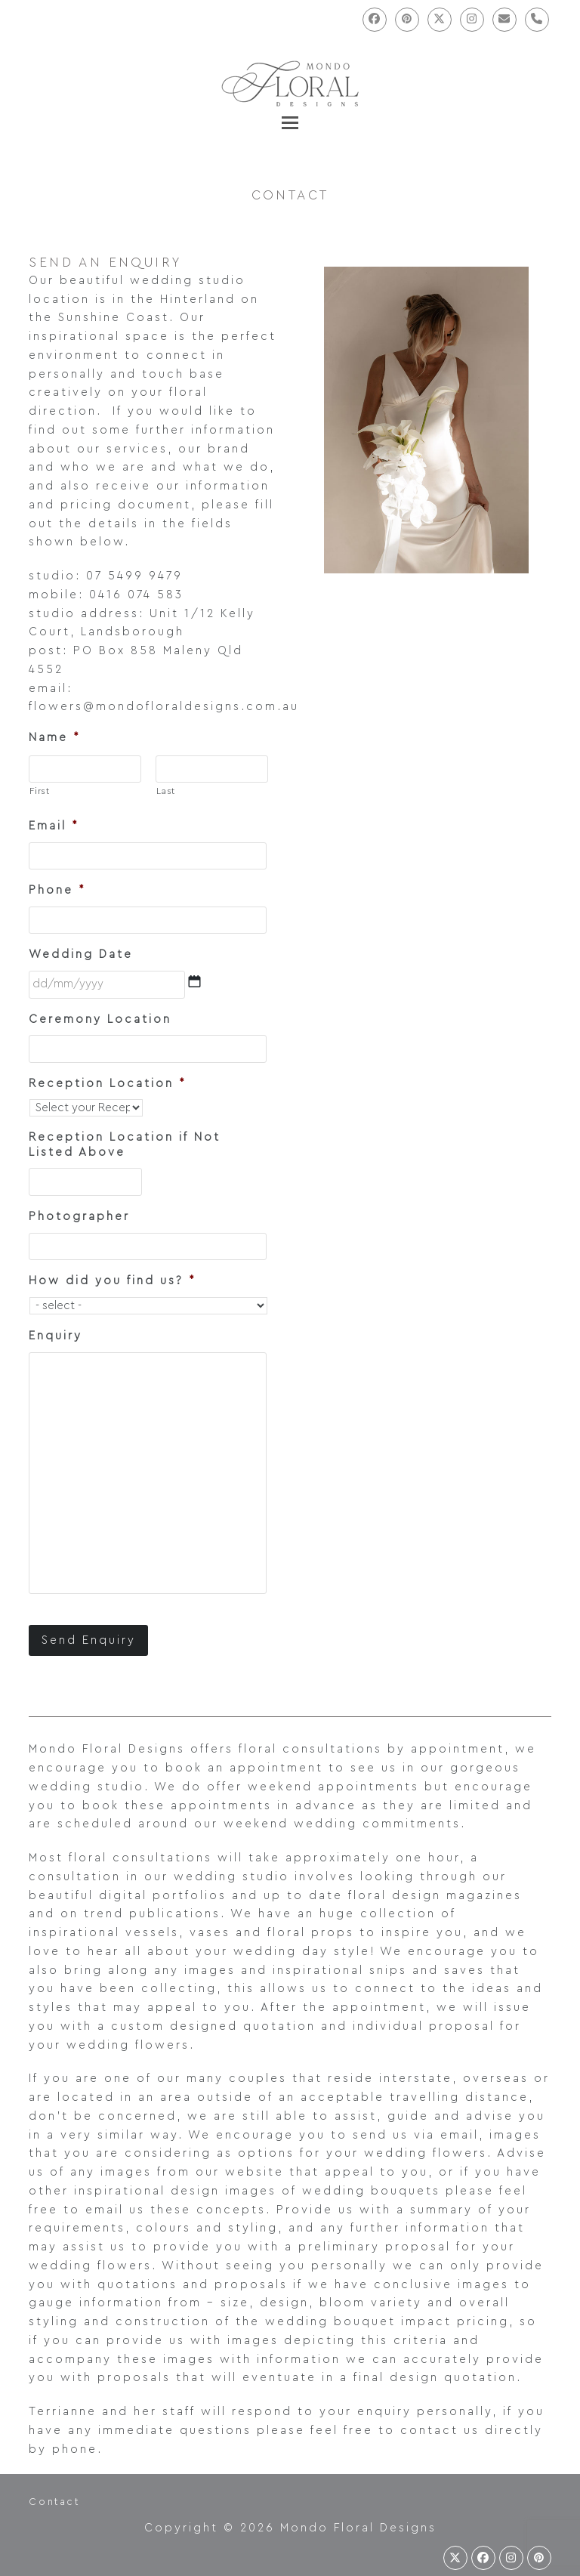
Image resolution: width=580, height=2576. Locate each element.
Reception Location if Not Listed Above (125, 1145)
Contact (54, 2501)
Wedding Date (81, 954)
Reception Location (107, 1083)
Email (54, 826)
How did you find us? (112, 1280)
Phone (57, 890)
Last (165, 790)
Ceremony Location (100, 1019)
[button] (290, 122)
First (39, 790)
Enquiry (55, 1336)
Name (54, 737)
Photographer (79, 1216)
